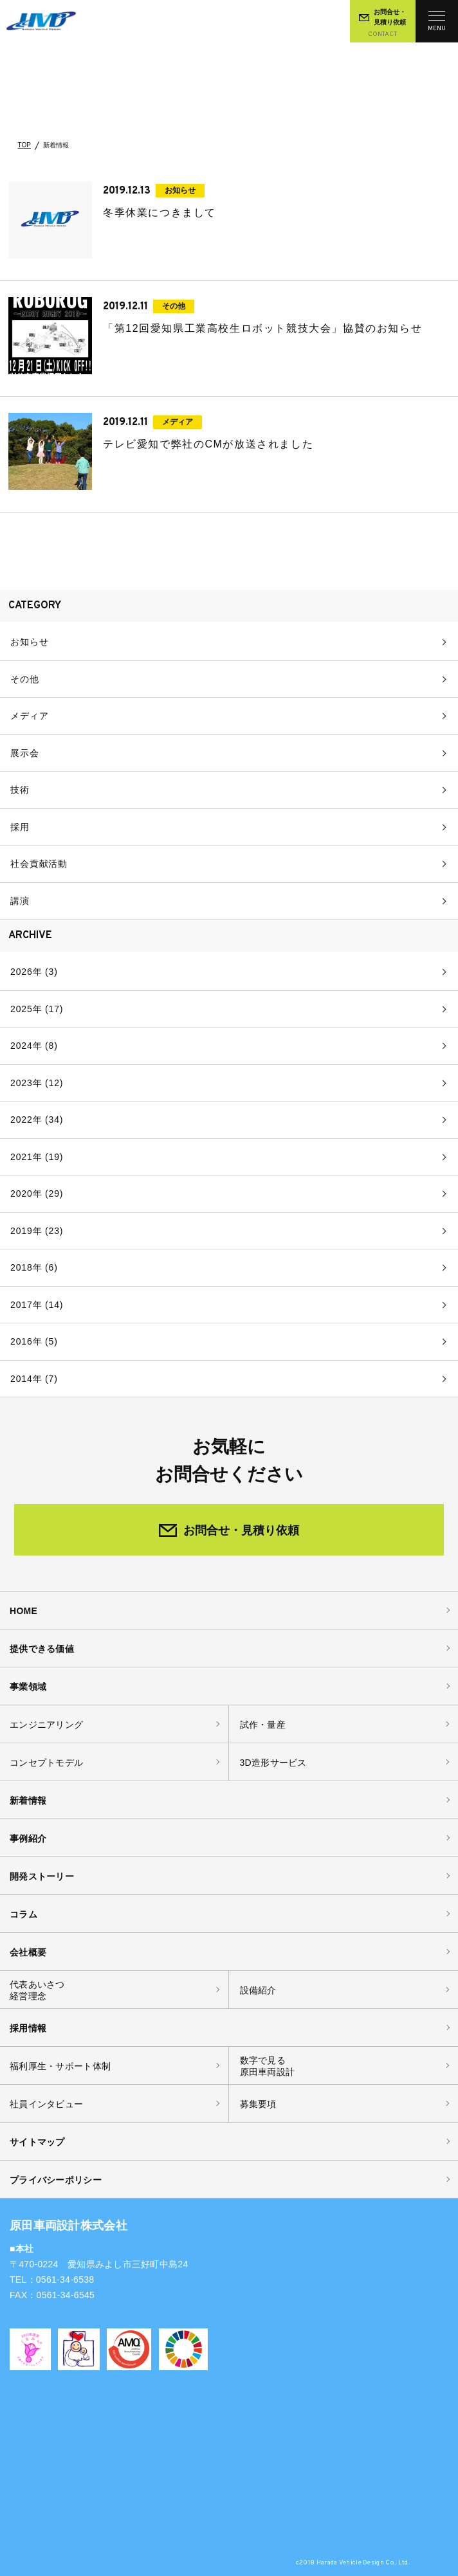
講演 (20, 901)
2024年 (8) (34, 1045)
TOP (24, 145)
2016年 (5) (34, 1341)
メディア (29, 716)
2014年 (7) (34, 1379)
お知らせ (29, 642)
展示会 (24, 753)
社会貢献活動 (39, 863)
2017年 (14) (36, 1305)
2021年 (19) (36, 1157)
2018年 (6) (34, 1267)
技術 (20, 790)
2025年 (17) (36, 1009)
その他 (24, 679)
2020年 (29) (36, 1193)
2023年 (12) (36, 1083)
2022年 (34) (36, 1119)
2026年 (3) (34, 971)
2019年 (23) (36, 1231)
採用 (20, 827)
